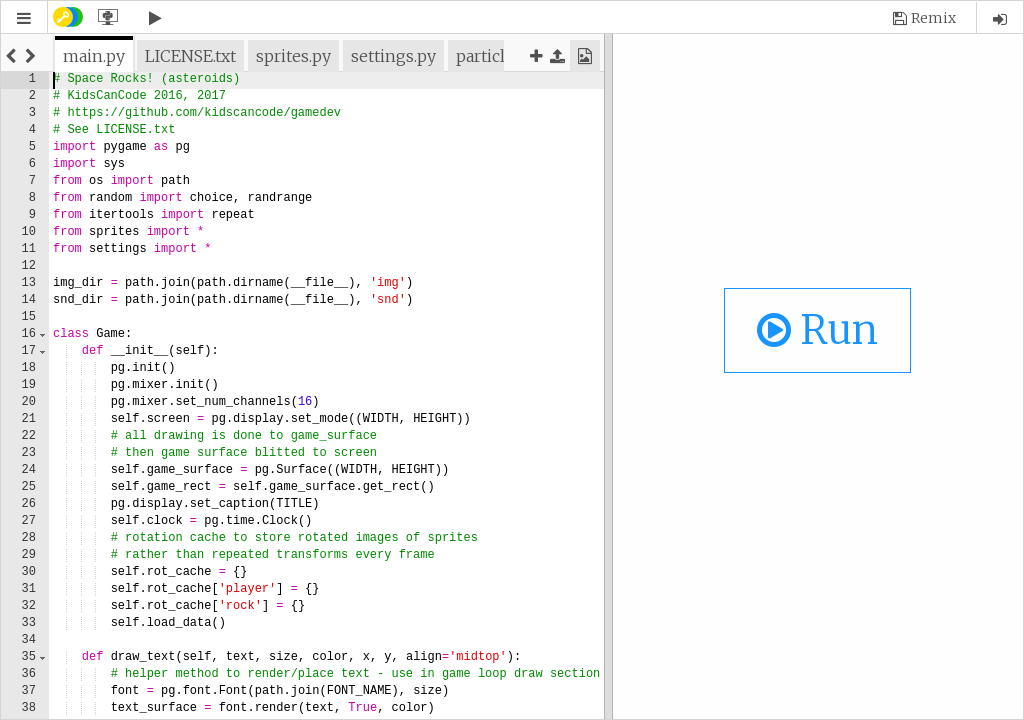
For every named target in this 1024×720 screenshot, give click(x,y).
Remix (933, 18)
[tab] (94, 56)
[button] (24, 18)
